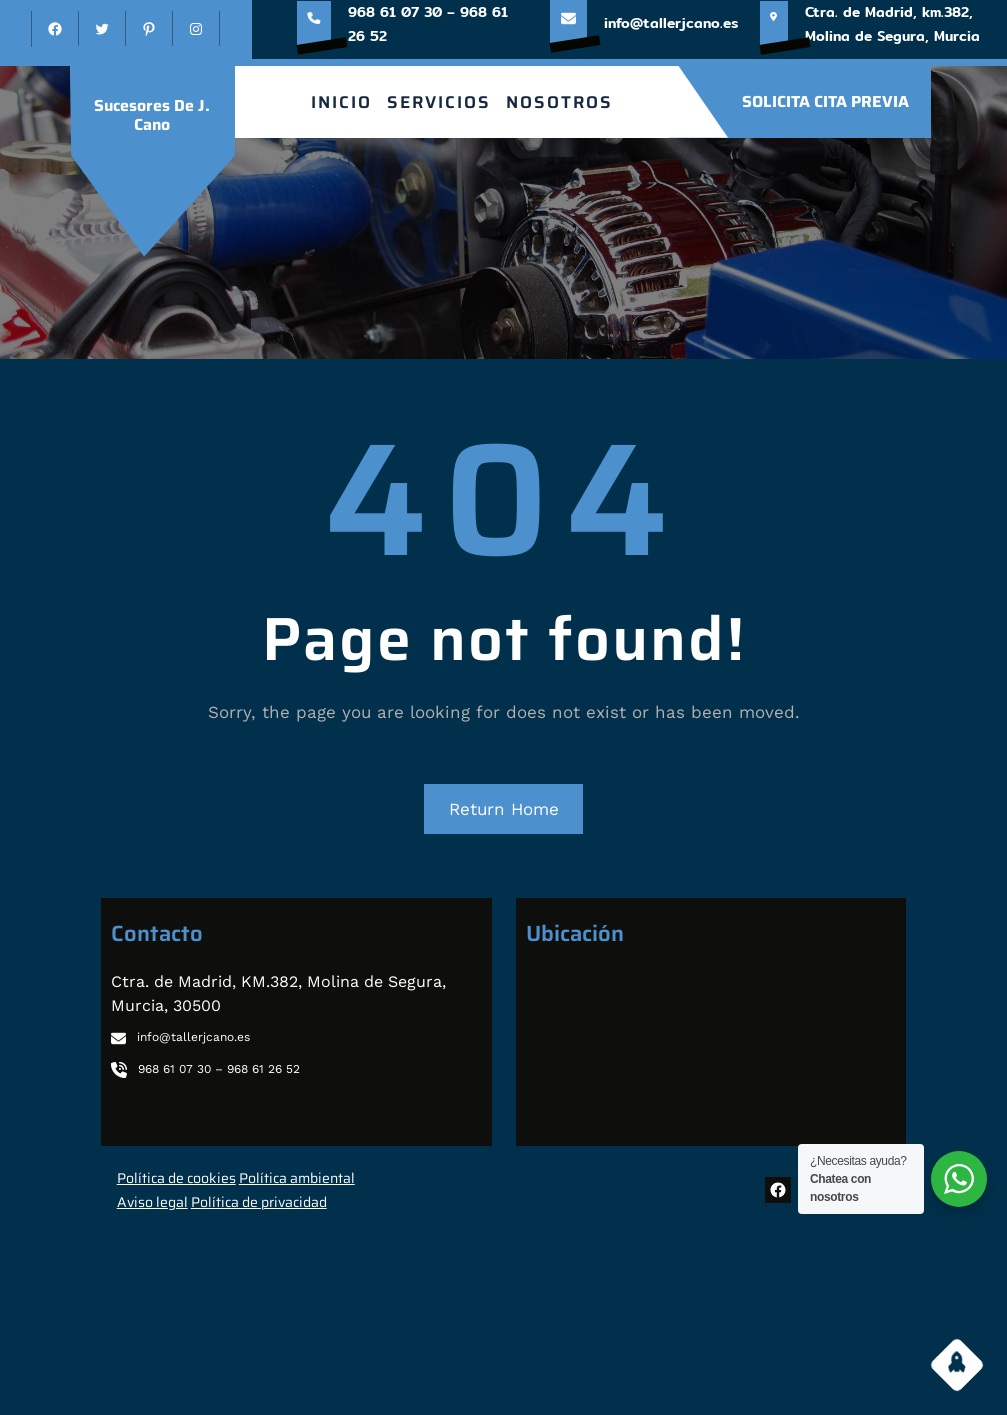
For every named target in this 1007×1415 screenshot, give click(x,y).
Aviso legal (152, 1202)
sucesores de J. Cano (152, 115)
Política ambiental (297, 1178)
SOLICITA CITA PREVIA (825, 101)
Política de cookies (176, 1178)
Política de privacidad (259, 1202)
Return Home (504, 809)
